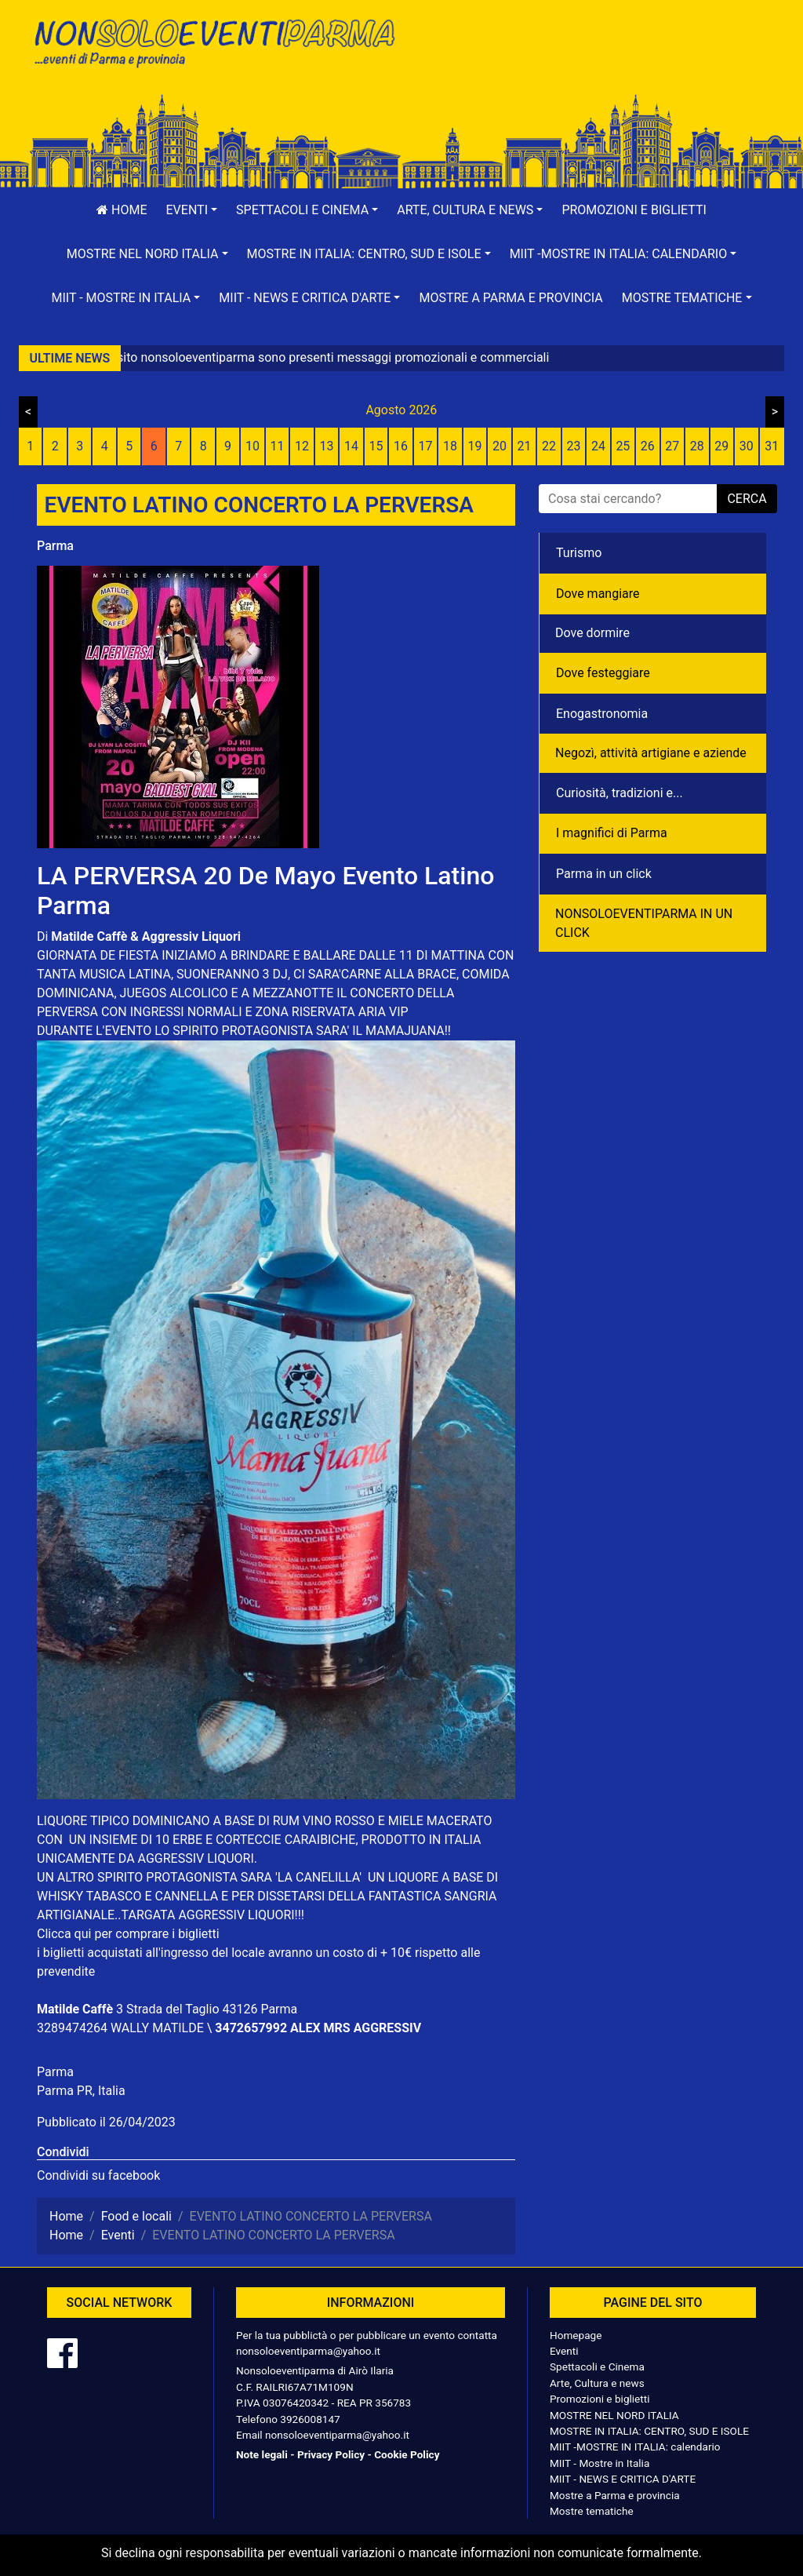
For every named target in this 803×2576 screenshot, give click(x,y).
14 (351, 446)
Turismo (578, 552)
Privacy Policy (331, 2454)
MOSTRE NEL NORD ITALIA (614, 2415)
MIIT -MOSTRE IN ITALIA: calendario (635, 2446)
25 (623, 446)
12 (302, 446)
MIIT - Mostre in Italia (599, 2463)
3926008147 (310, 2419)
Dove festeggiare (603, 672)
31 (772, 446)
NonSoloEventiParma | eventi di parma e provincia (213, 45)
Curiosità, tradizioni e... (619, 792)
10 (252, 446)
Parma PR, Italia (81, 2090)
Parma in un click (604, 873)
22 (549, 446)
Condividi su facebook (98, 2175)
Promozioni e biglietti (634, 209)
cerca (746, 498)
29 (721, 446)
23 (573, 446)
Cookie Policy (406, 2454)
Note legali (262, 2454)
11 (278, 446)
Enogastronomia (602, 713)
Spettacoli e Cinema (597, 2366)
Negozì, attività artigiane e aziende (651, 752)
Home (121, 209)
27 (672, 446)
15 (376, 446)
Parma (55, 545)
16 (401, 446)
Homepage (575, 2335)
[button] (192, 210)
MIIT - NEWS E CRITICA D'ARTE (623, 2478)
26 (648, 446)
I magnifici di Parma (611, 832)
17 (426, 446)
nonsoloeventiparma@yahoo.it (308, 2351)
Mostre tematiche (592, 2511)
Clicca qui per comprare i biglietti (128, 1933)
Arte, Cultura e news (597, 2383)
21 (524, 446)
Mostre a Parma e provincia (510, 297)
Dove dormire (592, 632)
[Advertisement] (589, 63)
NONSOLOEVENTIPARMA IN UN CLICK (643, 923)
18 (450, 446)
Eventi (564, 2351)
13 (327, 446)
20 (499, 446)
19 (474, 446)
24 (598, 446)
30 (746, 446)
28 (697, 446)
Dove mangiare (598, 593)
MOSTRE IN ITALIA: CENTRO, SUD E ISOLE (649, 2431)
